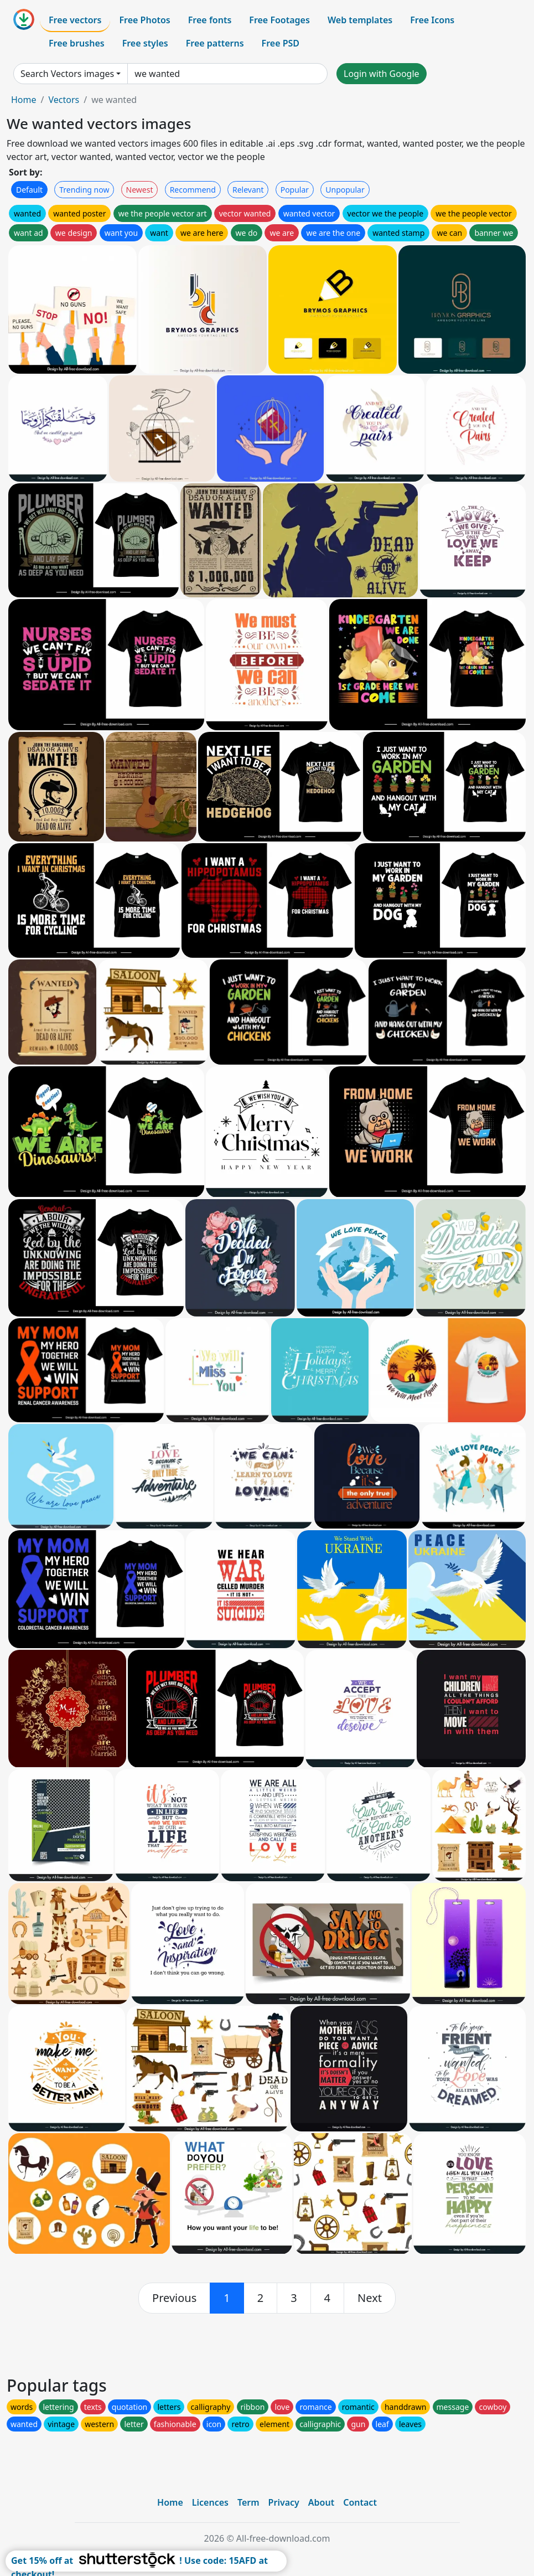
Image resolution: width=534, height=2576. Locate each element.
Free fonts (210, 20)
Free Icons (432, 20)
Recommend (193, 189)
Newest (139, 189)
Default (29, 189)
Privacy (283, 2502)
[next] (370, 2298)
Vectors (63, 100)
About (321, 2502)
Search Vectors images (67, 74)
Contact (360, 2502)
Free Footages (279, 20)
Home (24, 100)
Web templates (360, 20)
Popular (295, 189)
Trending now (84, 189)
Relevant (248, 189)
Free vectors (75, 20)
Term (248, 2502)
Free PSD (280, 43)
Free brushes (77, 43)
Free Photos (144, 20)
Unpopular (344, 189)
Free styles (145, 43)
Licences (210, 2502)
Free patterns (215, 43)
